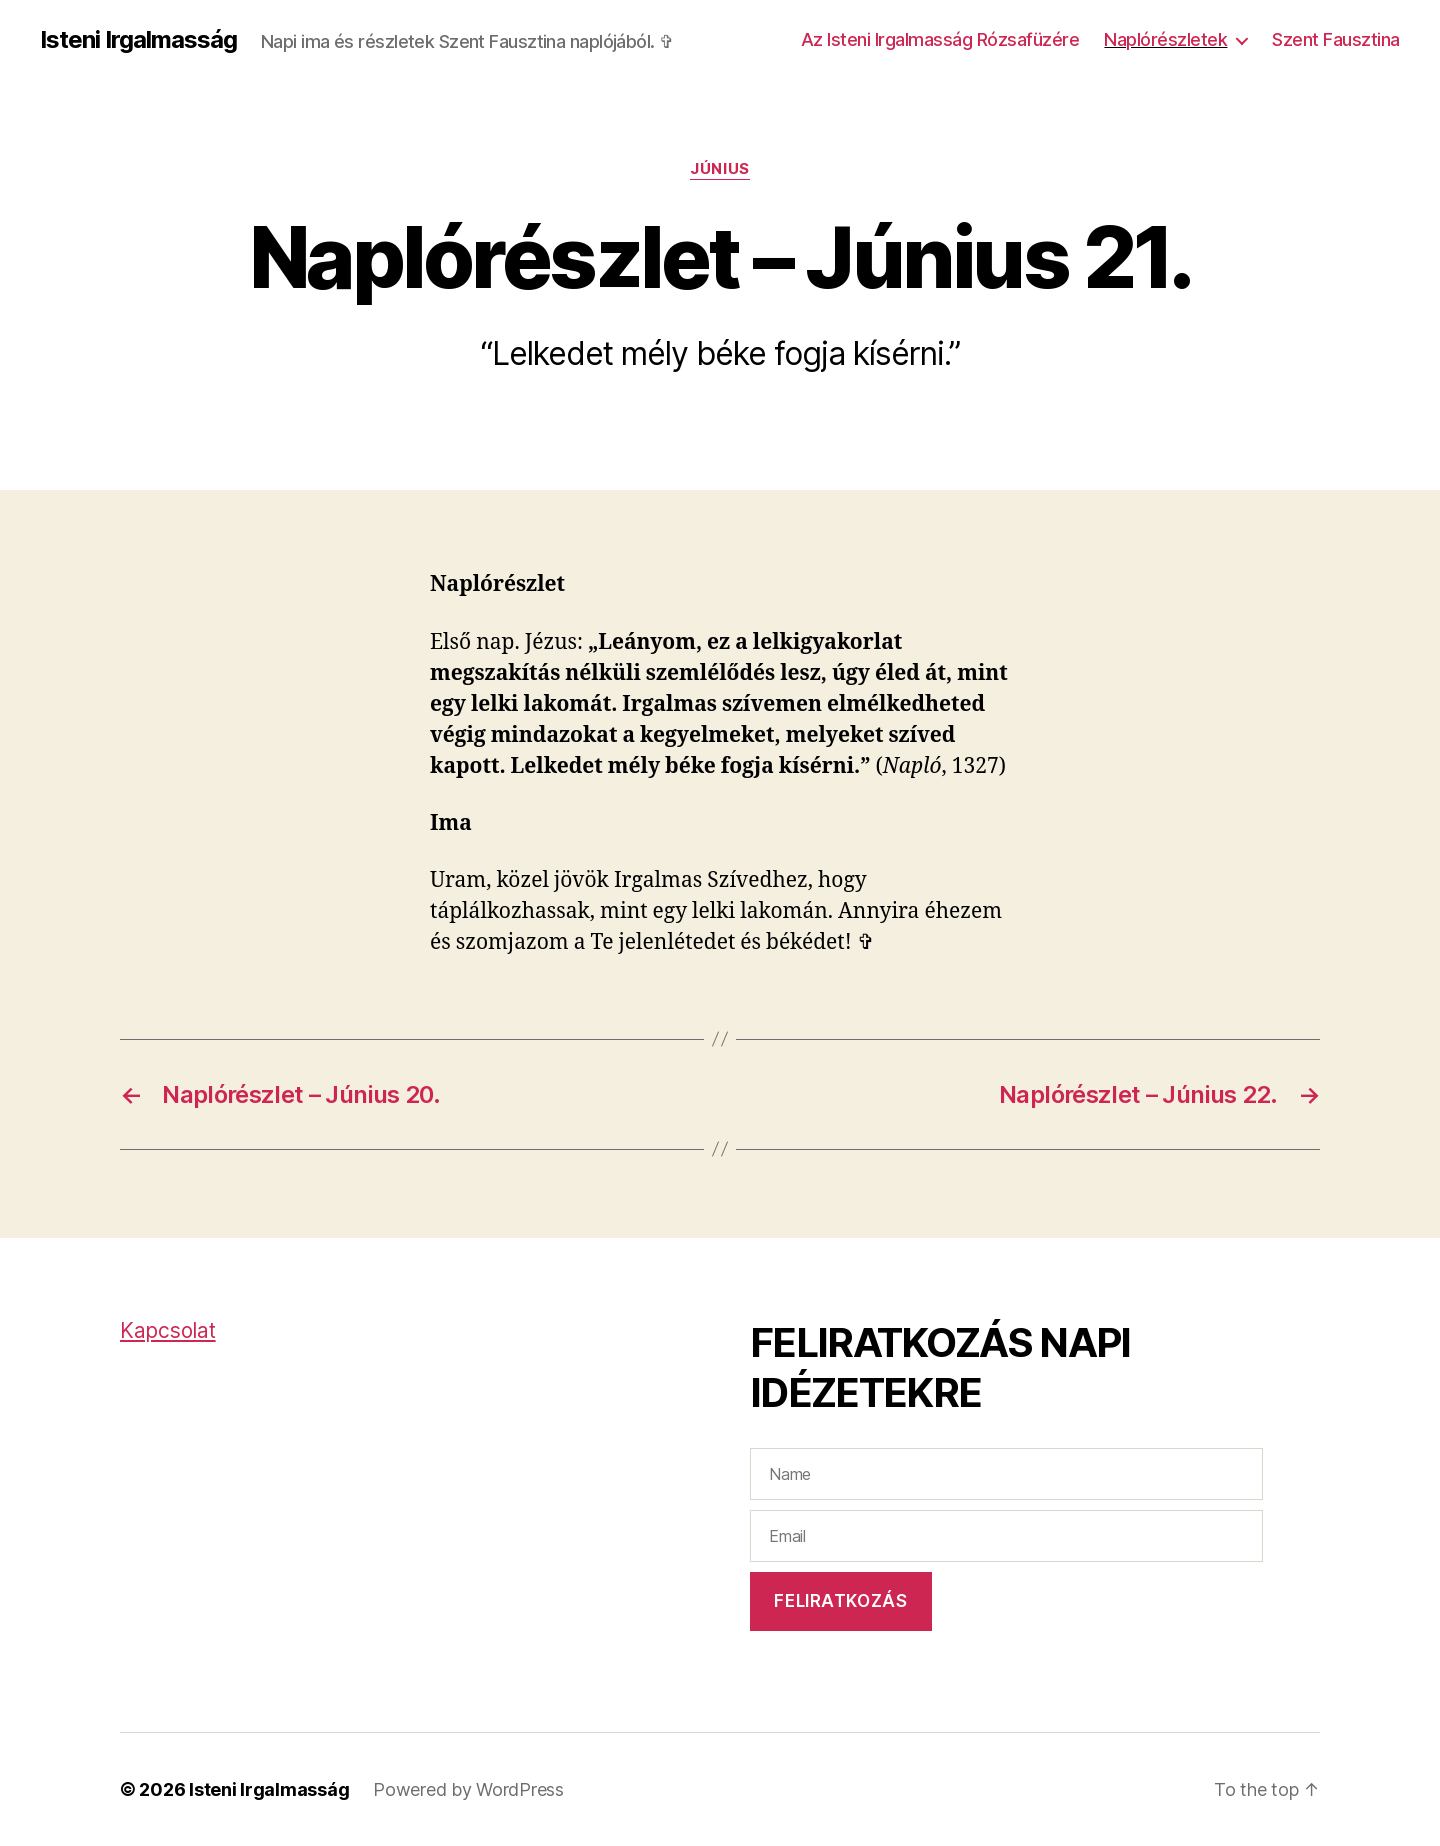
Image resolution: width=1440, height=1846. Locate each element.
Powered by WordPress (468, 1789)
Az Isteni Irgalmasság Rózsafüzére (940, 39)
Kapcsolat (168, 1330)
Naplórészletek (1165, 39)
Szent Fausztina (1336, 39)
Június (719, 169)
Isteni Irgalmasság (138, 40)
